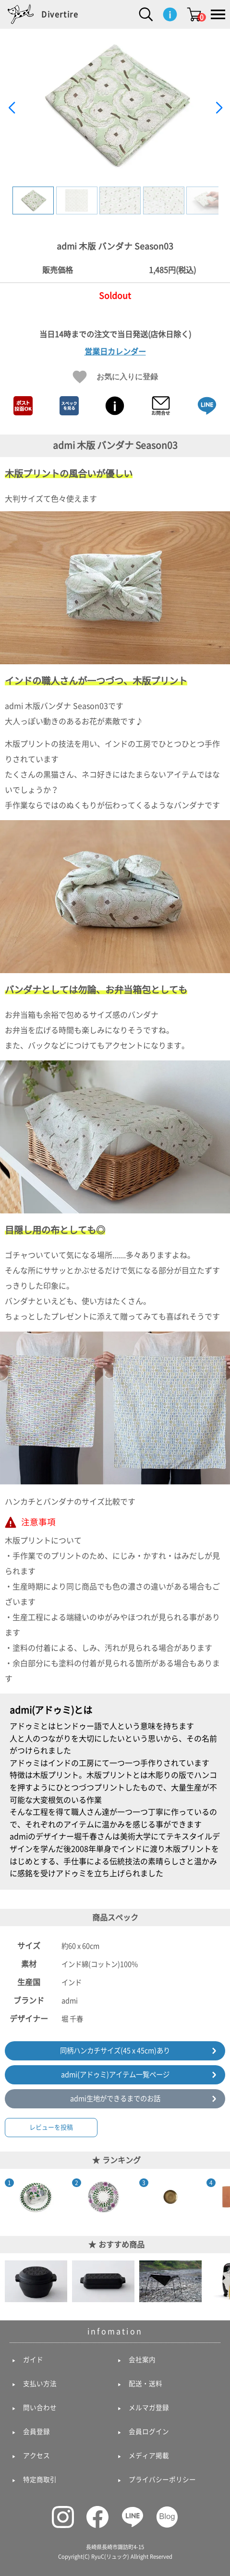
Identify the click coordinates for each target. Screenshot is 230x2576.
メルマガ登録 (149, 2407)
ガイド (33, 2359)
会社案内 (142, 2359)
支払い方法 (40, 2383)
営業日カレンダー (115, 351)
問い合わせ (40, 2407)
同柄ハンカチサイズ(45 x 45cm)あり (115, 2050)
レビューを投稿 (51, 2127)
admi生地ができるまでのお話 (115, 2098)
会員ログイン (149, 2431)
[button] (218, 107)
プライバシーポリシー (162, 2479)
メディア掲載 (149, 2455)
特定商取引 (40, 2479)
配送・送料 (145, 2383)
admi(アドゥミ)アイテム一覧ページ (115, 2074)
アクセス (36, 2455)
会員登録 (36, 2431)
